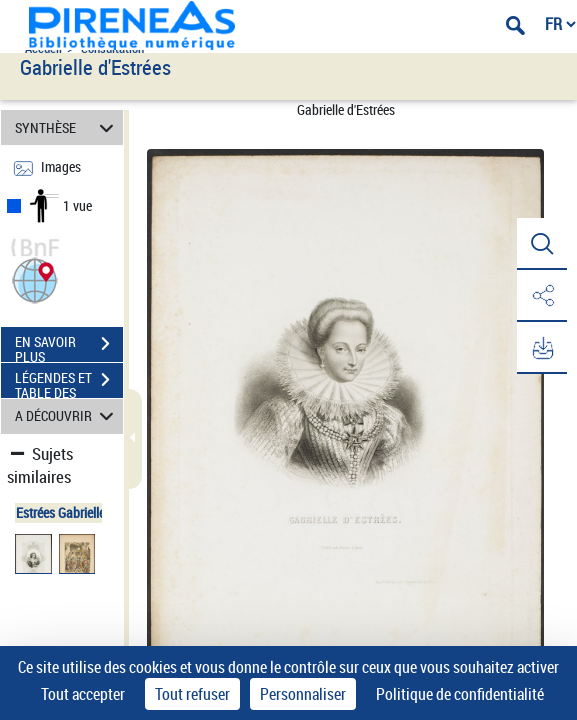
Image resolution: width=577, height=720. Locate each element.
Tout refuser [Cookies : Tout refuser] (192, 694)
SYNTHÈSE (67, 127)
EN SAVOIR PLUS (69, 346)
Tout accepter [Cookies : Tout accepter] (83, 694)
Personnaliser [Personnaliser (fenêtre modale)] (303, 694)
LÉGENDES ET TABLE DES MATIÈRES (69, 382)
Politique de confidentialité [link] (460, 694)
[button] (35, 278)
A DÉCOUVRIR (67, 416)
